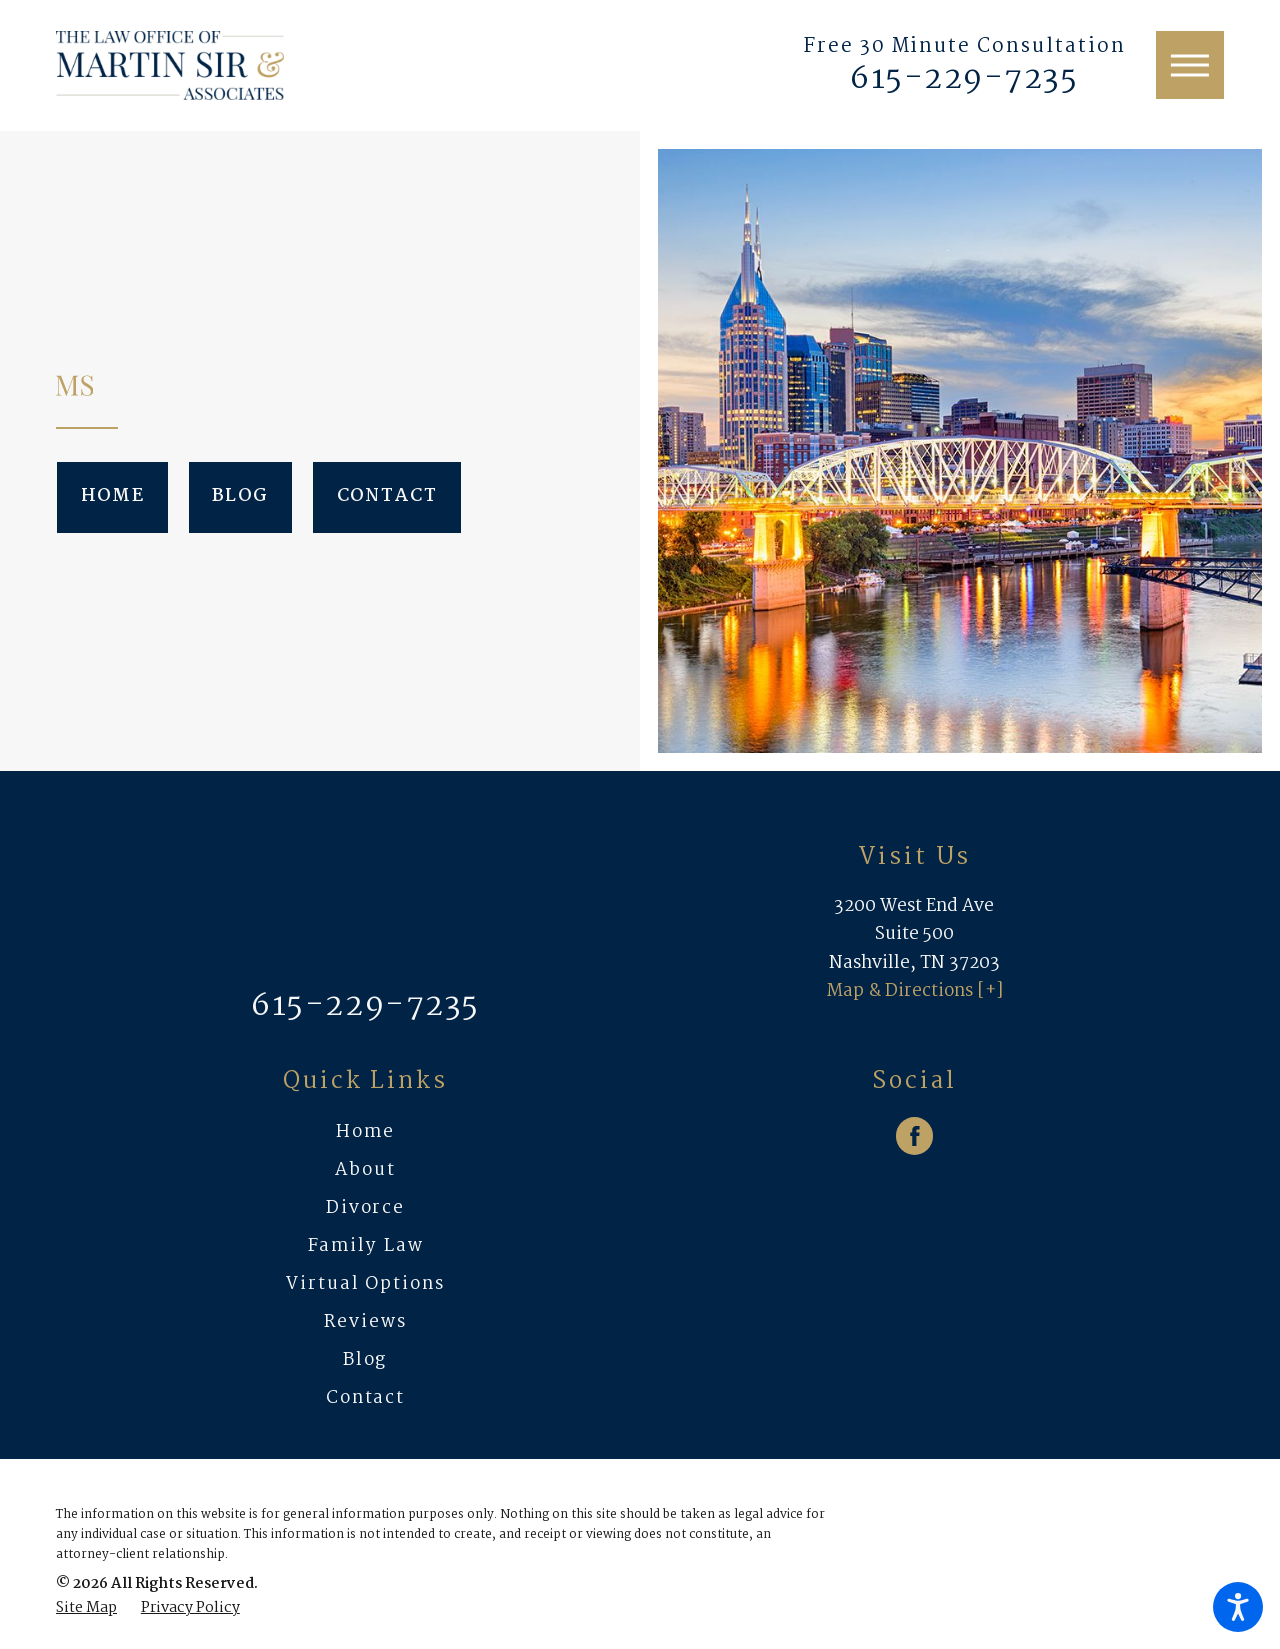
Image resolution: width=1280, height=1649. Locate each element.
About (365, 1170)
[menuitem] (365, 1133)
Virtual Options (365, 1284)
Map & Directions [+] (914, 991)
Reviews (365, 1322)
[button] (1238, 1607)
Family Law (366, 1246)
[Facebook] (915, 1136)
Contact (387, 496)
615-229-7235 (964, 80)
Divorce (365, 1208)
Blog (240, 496)
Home (112, 496)
